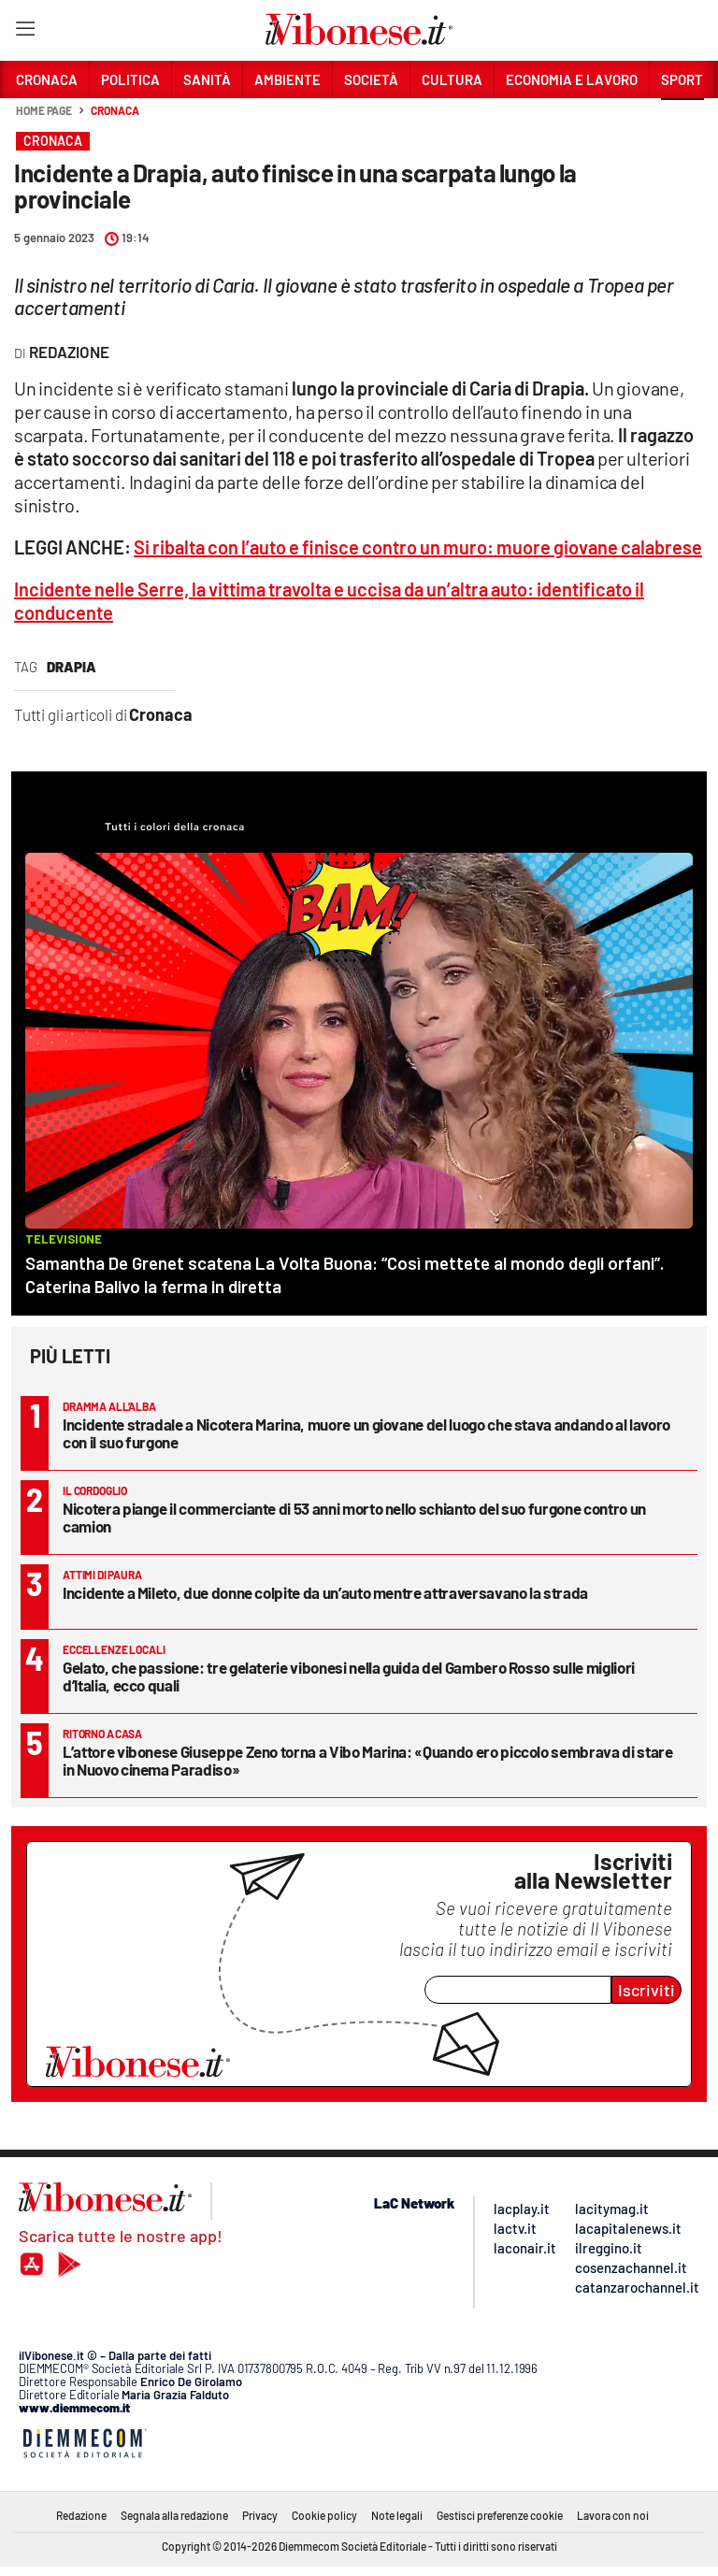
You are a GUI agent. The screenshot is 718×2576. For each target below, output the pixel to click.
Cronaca (114, 110)
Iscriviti (646, 1989)
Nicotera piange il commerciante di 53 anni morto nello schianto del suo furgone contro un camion (354, 1517)
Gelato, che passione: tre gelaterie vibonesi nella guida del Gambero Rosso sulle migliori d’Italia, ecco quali (349, 1676)
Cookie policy (324, 2515)
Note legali (397, 2515)
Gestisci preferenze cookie (500, 2515)
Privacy (260, 2515)
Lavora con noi (613, 2515)
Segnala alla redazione (174, 2515)
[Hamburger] (25, 32)
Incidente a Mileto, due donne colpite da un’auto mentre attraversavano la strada (325, 1592)
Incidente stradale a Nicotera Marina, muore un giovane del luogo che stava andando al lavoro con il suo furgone (366, 1433)
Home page (44, 110)
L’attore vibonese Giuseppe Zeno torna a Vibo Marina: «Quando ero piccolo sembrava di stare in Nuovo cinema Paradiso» (368, 1760)
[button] (682, 120)
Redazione (81, 2515)
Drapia (71, 666)
